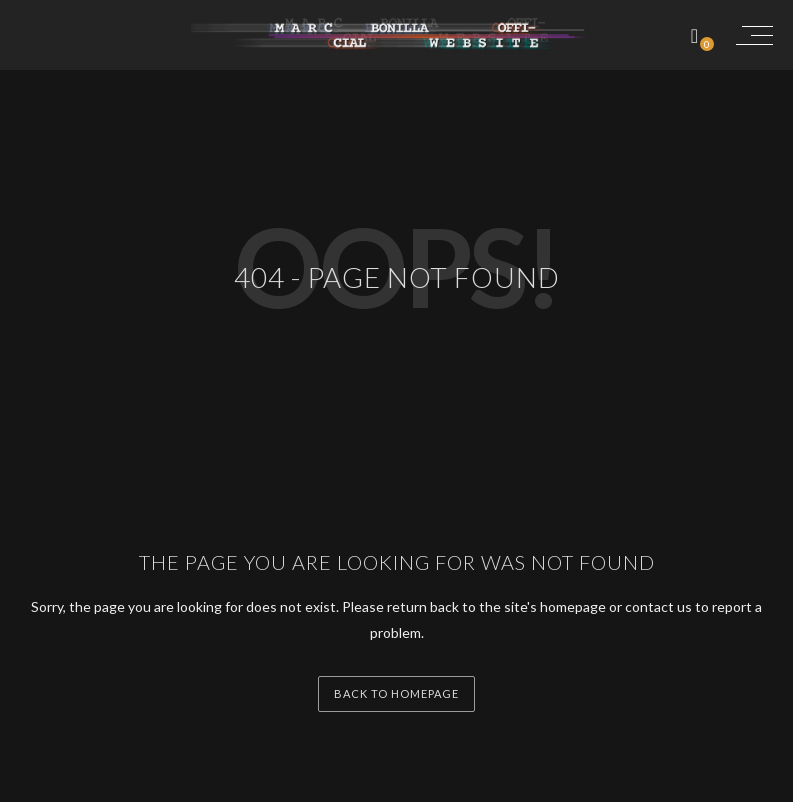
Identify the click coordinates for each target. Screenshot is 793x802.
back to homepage (396, 693)
